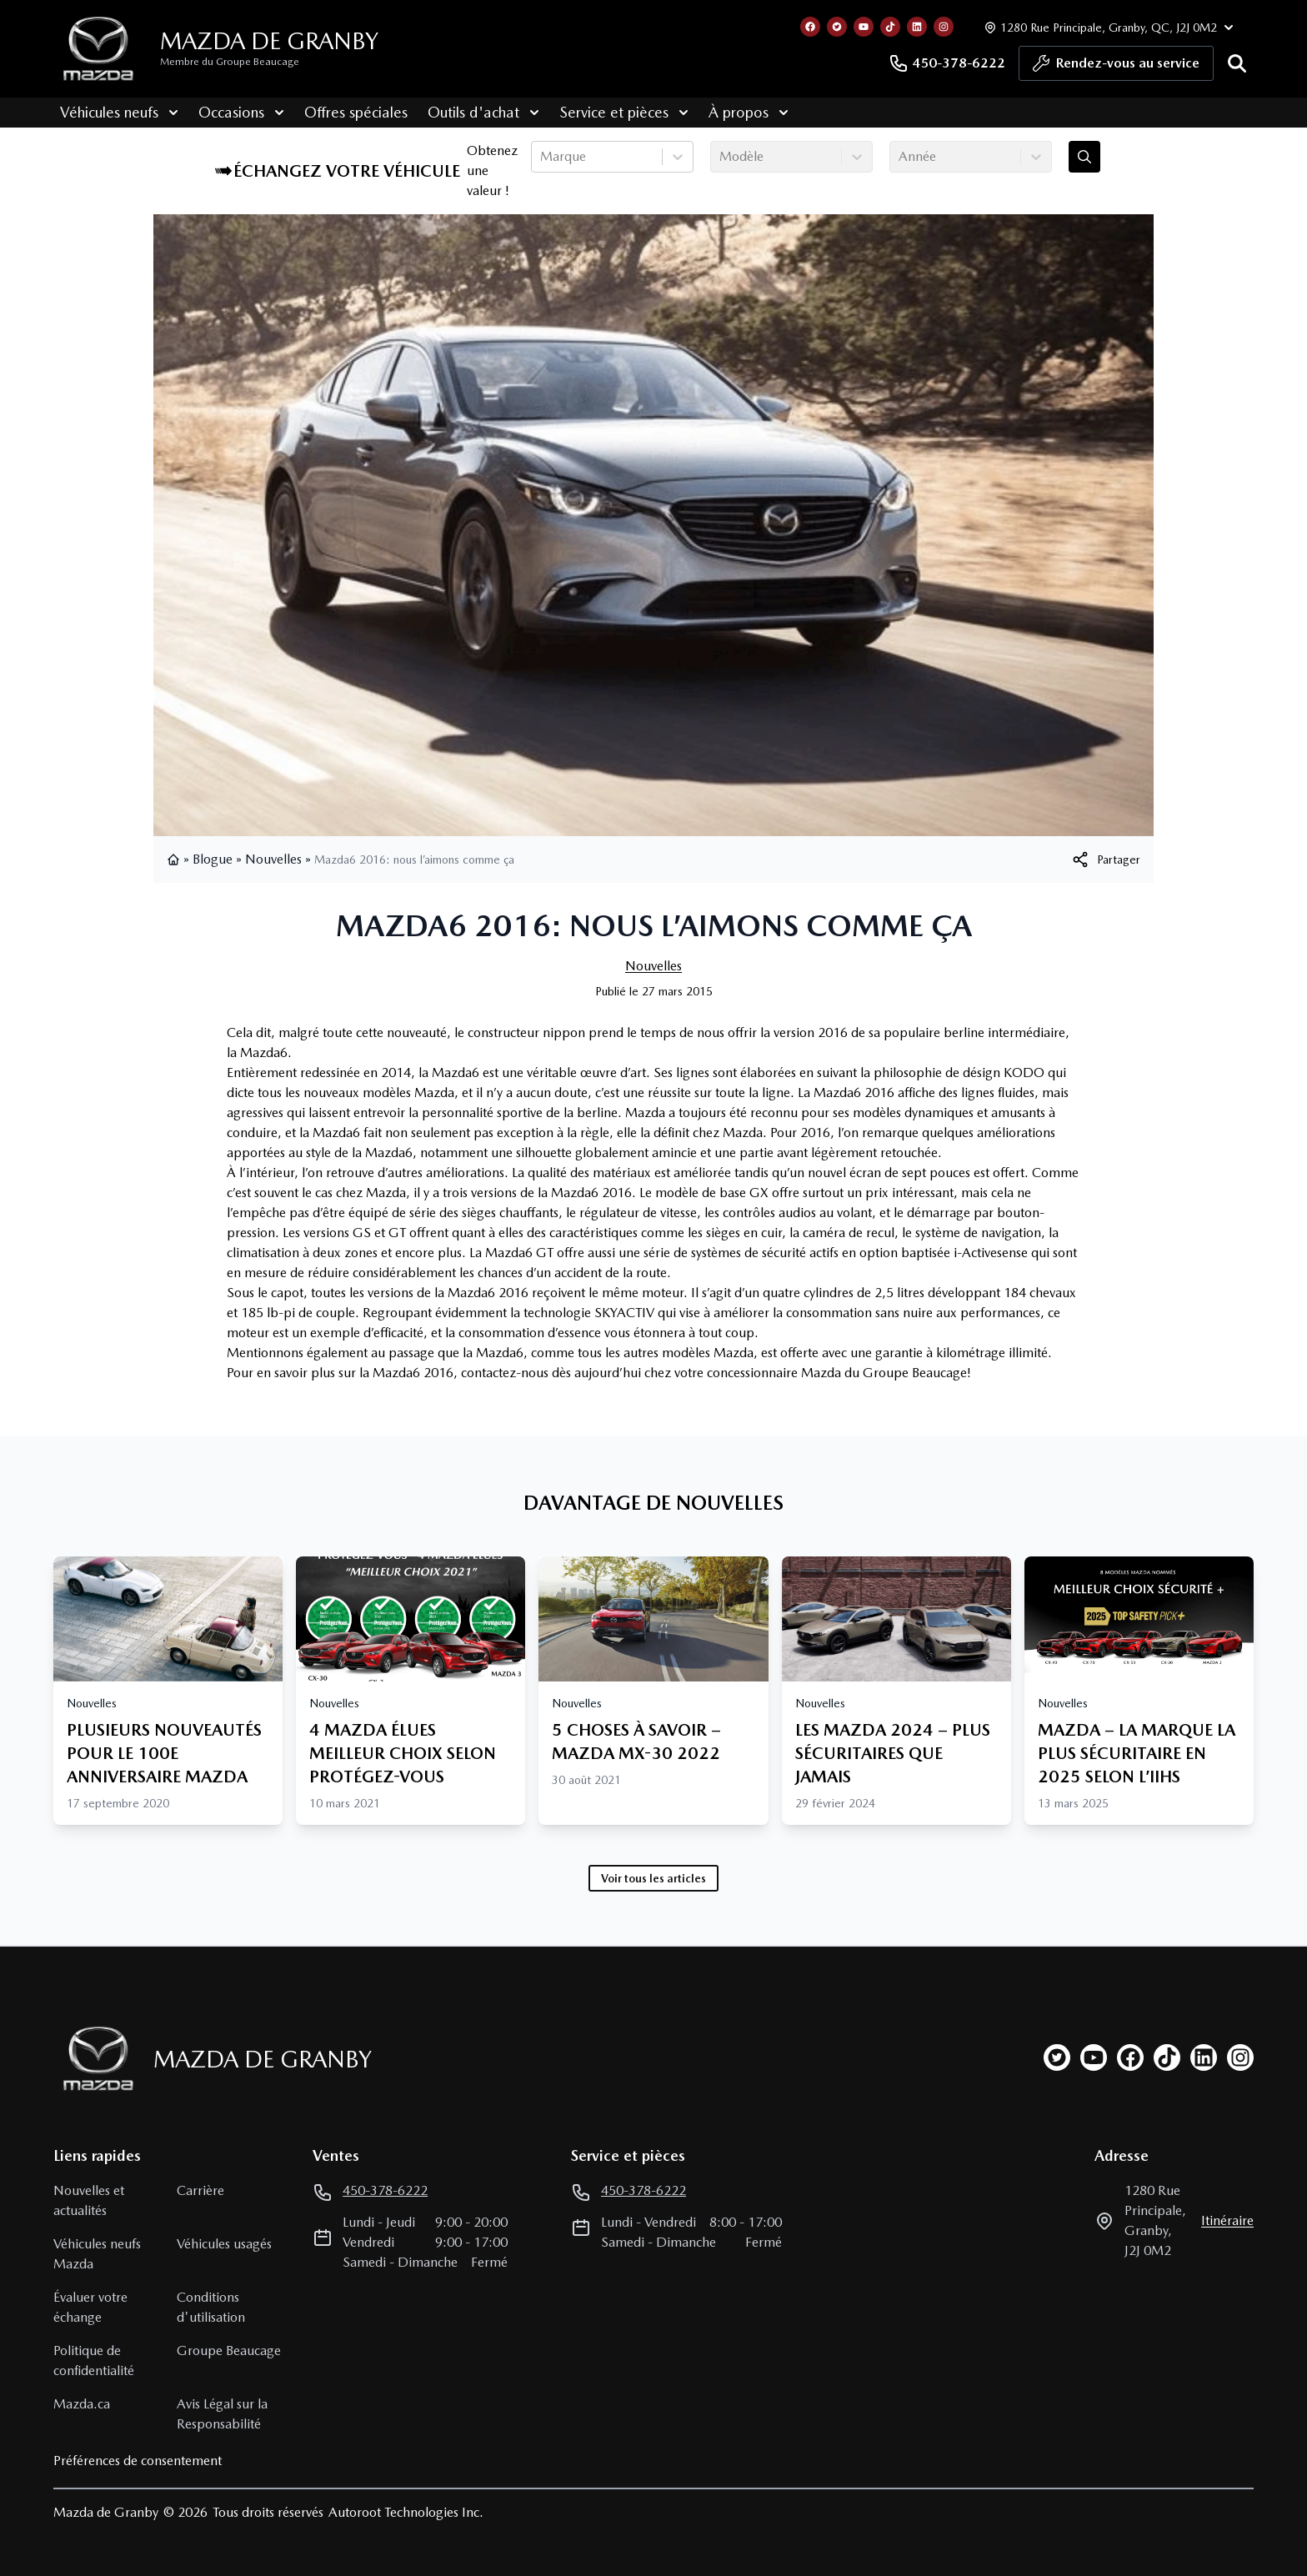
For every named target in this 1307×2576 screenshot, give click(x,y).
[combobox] (541, 157)
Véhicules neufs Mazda (97, 2254)
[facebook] (1130, 2057)
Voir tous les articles (653, 1878)
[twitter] (1057, 2057)
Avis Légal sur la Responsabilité (222, 2414)
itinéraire (1227, 2220)
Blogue (213, 859)
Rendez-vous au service (1116, 67)
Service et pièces (617, 112)
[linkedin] (1203, 2057)
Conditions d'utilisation (211, 2307)
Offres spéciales (349, 112)
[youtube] (1093, 2057)
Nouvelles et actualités (88, 2200)
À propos (742, 112)
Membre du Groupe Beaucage (229, 62)
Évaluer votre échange (90, 2307)
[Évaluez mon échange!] (1084, 157)
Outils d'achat (477, 112)
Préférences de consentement (137, 2460)
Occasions (235, 112)
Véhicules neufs (112, 112)
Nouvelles (273, 859)
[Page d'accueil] (93, 2059)
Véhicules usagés (224, 2244)
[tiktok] (1167, 2057)
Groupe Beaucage (229, 2350)
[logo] (98, 49)
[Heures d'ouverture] (1107, 27)
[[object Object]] (1105, 859)
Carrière (200, 2190)
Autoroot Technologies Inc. (405, 2512)
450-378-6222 (947, 63)
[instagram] (1240, 2057)
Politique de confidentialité (93, 2360)
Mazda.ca (81, 2404)
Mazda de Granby (269, 41)
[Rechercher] (1237, 63)
